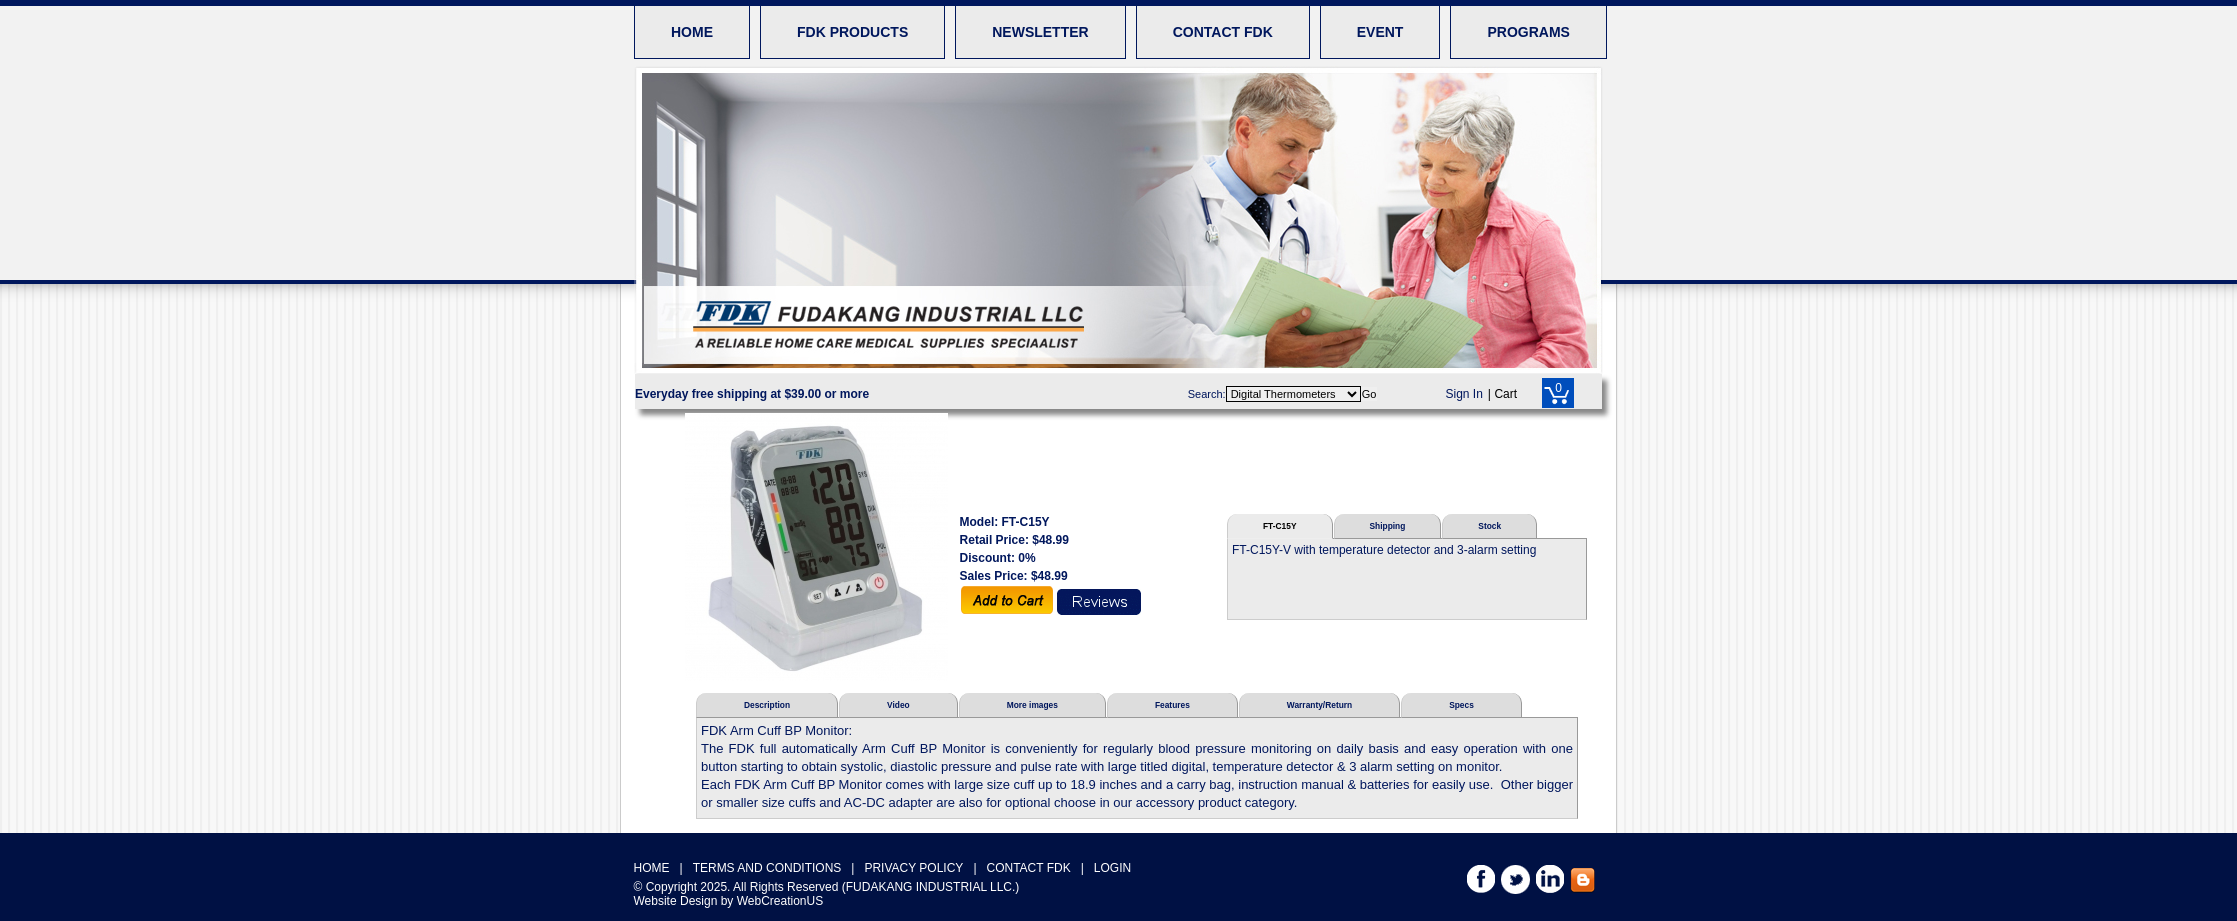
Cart (1505, 394)
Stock (1489, 526)
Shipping (1388, 526)
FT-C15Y (1280, 526)
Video (898, 705)
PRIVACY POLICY (913, 868)
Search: (1207, 394)
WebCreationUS (780, 901)
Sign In (1464, 394)
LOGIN (1112, 868)
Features (1172, 705)
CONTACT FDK (1223, 32)
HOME (692, 32)
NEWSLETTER (1040, 32)
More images (1032, 705)
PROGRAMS (1528, 32)
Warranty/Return (1319, 705)
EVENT (1380, 32)
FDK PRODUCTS (852, 32)
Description (767, 705)
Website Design (676, 901)
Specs (1461, 705)
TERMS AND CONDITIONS (767, 868)
